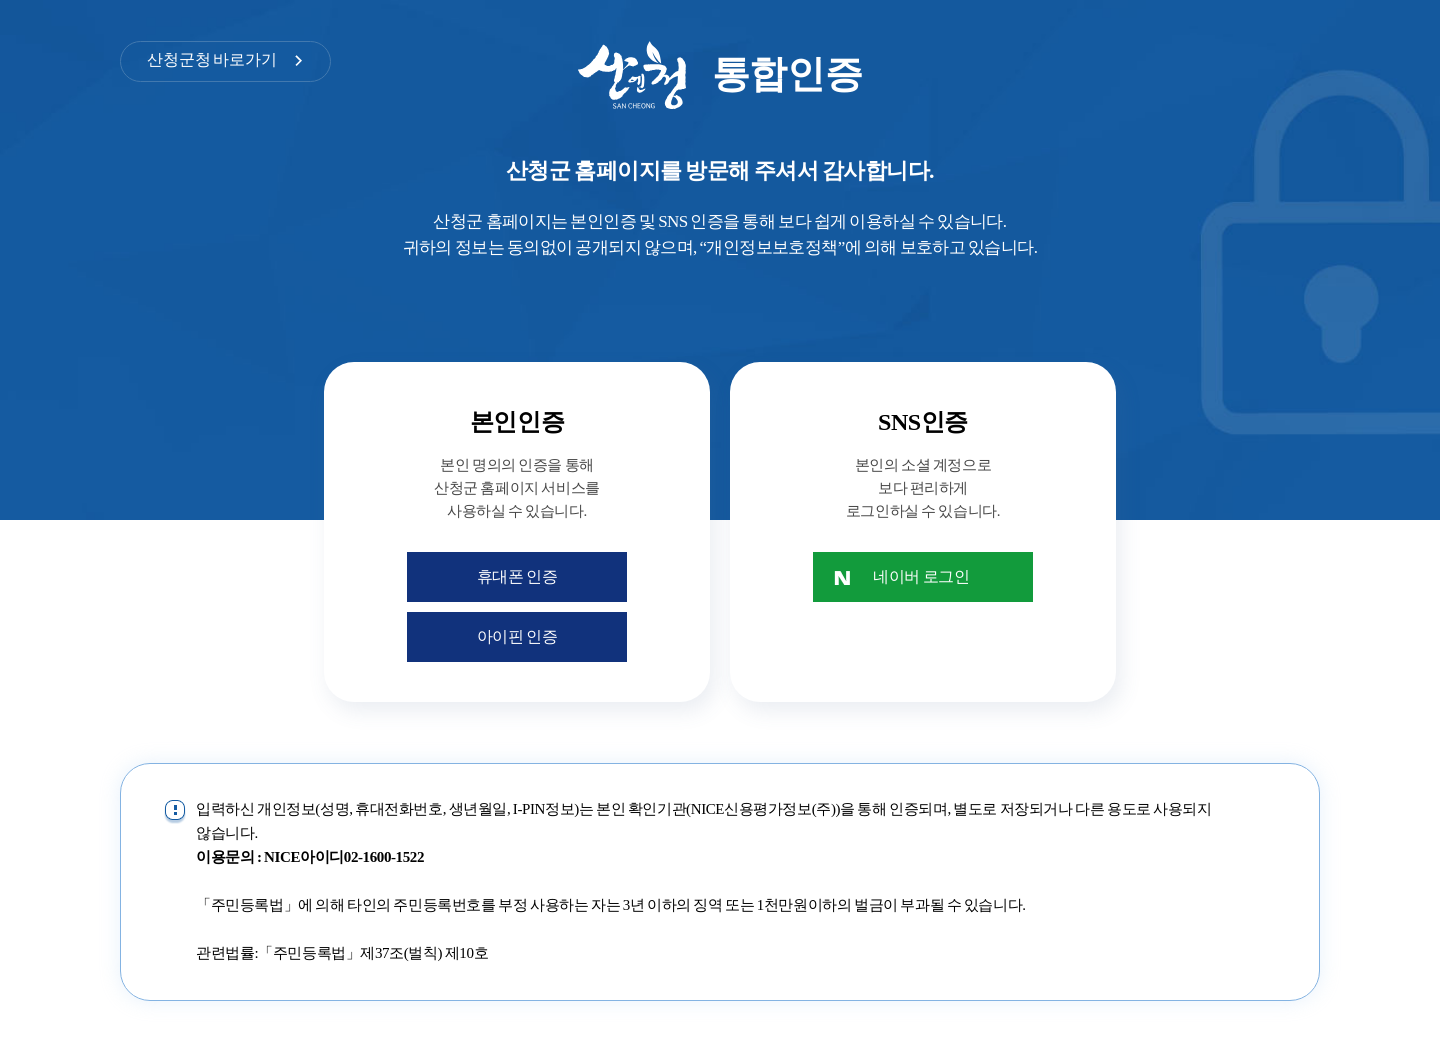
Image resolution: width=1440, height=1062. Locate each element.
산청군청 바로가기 (212, 59)
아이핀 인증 (517, 636)
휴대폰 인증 (517, 576)
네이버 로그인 (921, 576)
